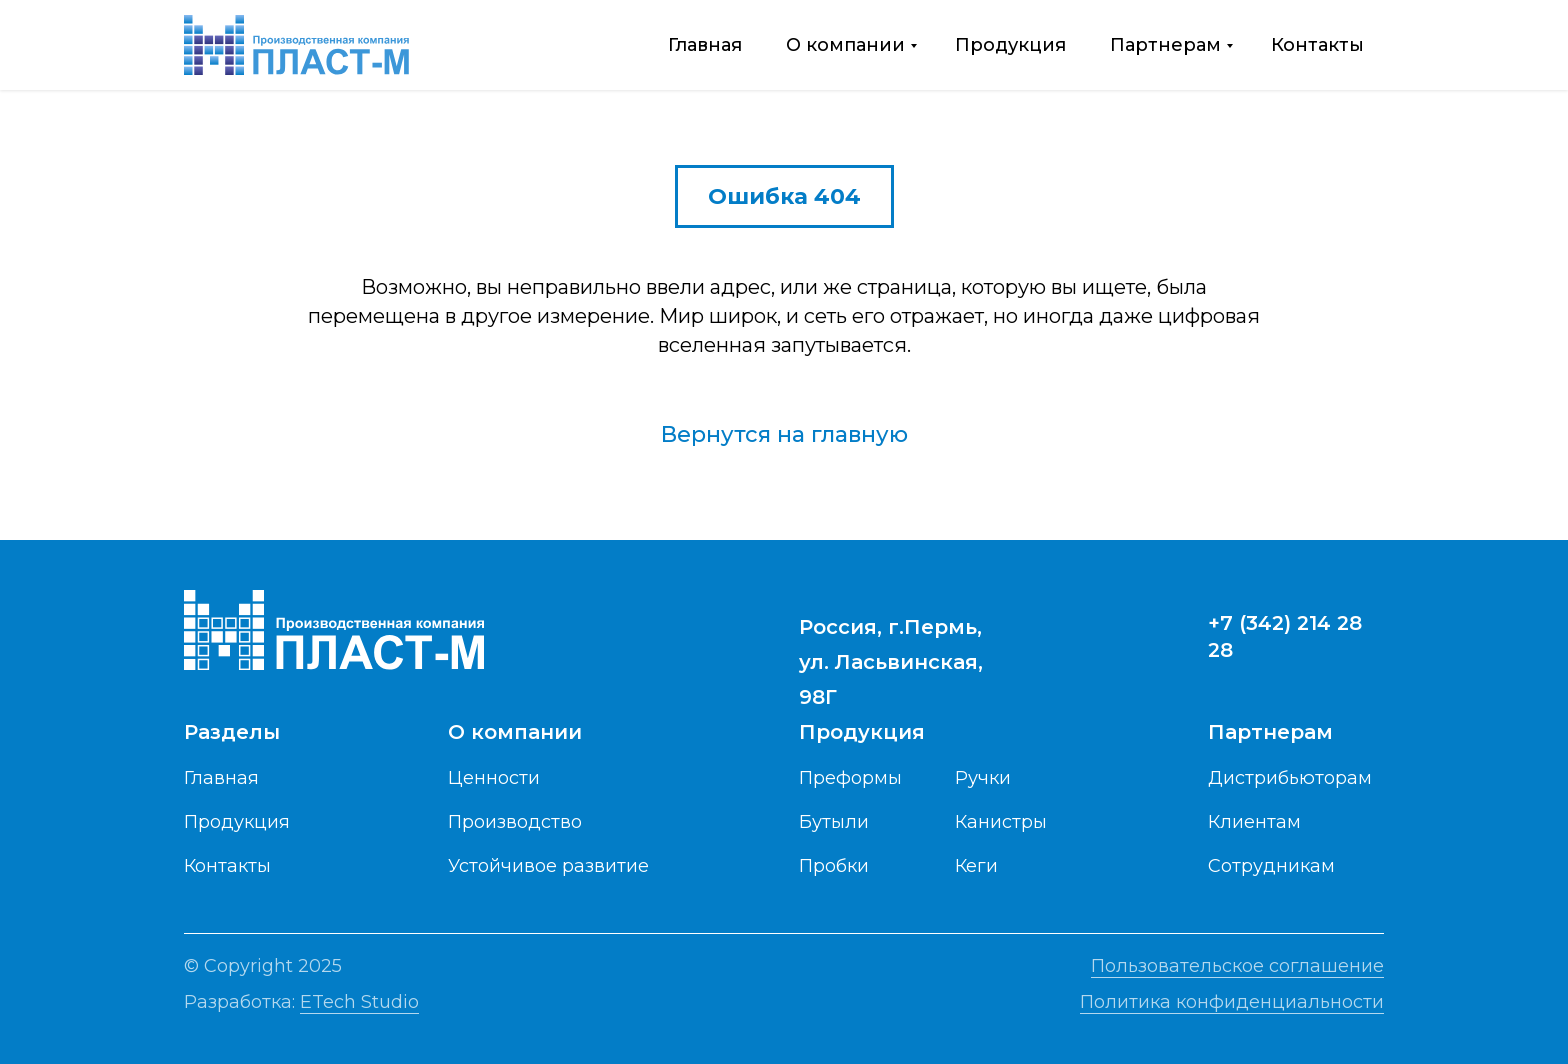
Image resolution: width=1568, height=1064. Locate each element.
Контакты (1317, 45)
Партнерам (1165, 45)
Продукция (1010, 45)
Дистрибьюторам (1290, 778)
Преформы (850, 778)
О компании (845, 45)
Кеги (976, 866)
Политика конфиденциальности (1232, 1002)
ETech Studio (359, 1002)
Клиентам (1254, 822)
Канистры (1001, 822)
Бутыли (834, 822)
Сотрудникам (1271, 866)
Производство (515, 822)
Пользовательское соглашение (1237, 966)
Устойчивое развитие (548, 866)
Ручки (983, 778)
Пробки (834, 866)
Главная (705, 45)
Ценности (494, 778)
